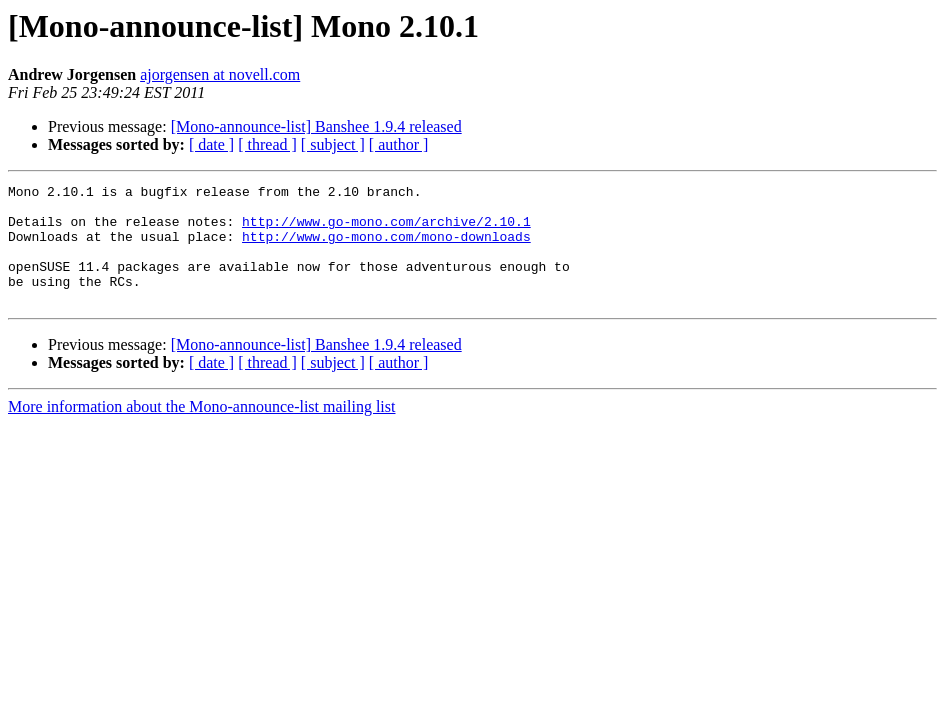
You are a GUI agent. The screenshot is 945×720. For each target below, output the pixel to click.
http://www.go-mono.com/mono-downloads (386, 248)
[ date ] (211, 144)
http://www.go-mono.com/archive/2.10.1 (386, 230)
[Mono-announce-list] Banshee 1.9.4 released (316, 126)
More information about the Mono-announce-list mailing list (201, 430)
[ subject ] (333, 144)
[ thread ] (267, 144)
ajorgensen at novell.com (220, 74)
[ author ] (399, 144)
